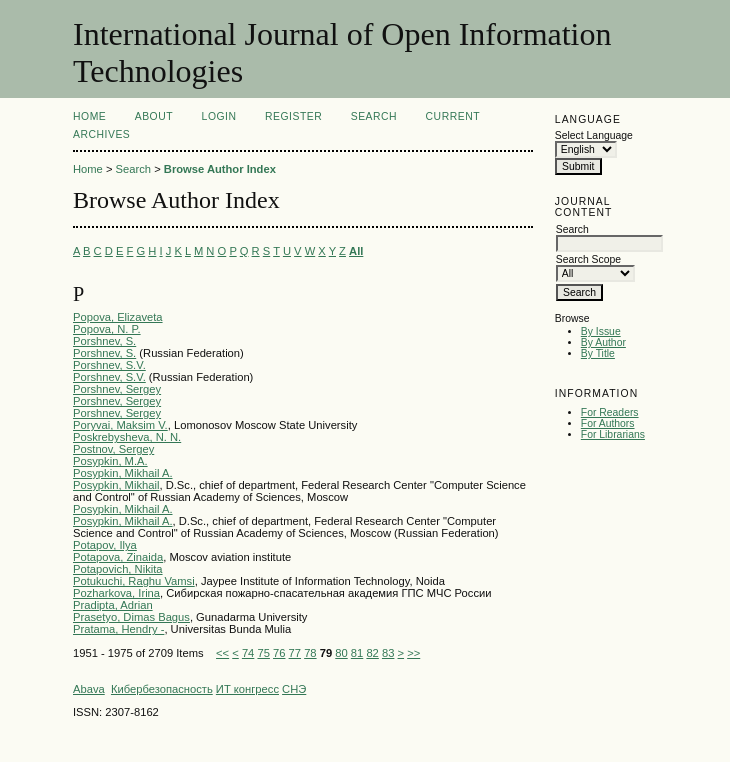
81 (357, 653)
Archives (101, 134)
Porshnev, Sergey (117, 389)
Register (293, 116)
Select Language (594, 135)
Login (219, 116)
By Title (598, 353)
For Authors (608, 423)
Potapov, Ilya (105, 545)
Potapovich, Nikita (118, 569)
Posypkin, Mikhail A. (123, 473)
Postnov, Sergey (113, 449)
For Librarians (613, 434)
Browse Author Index (220, 169)
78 (310, 653)
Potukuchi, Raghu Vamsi (134, 581)
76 (279, 653)
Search (374, 116)
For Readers (610, 412)
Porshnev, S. (104, 341)
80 (341, 653)
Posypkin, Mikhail (116, 485)
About (154, 116)
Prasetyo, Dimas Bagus (131, 617)
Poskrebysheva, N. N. (127, 437)
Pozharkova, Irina (116, 593)
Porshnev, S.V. (109, 365)
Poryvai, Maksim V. (120, 425)
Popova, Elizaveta (118, 317)
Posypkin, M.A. (110, 461)
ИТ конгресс (247, 689)
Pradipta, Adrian (113, 605)
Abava (89, 689)
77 (295, 653)
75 (263, 653)
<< (222, 653)
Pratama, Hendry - (118, 629)
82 (372, 653)
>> (413, 653)
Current (453, 116)
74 (248, 653)
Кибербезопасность (162, 689)
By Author (603, 342)
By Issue (601, 331)
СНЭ (294, 689)
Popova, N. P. (107, 329)
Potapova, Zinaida (118, 557)
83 (388, 653)
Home (89, 116)
